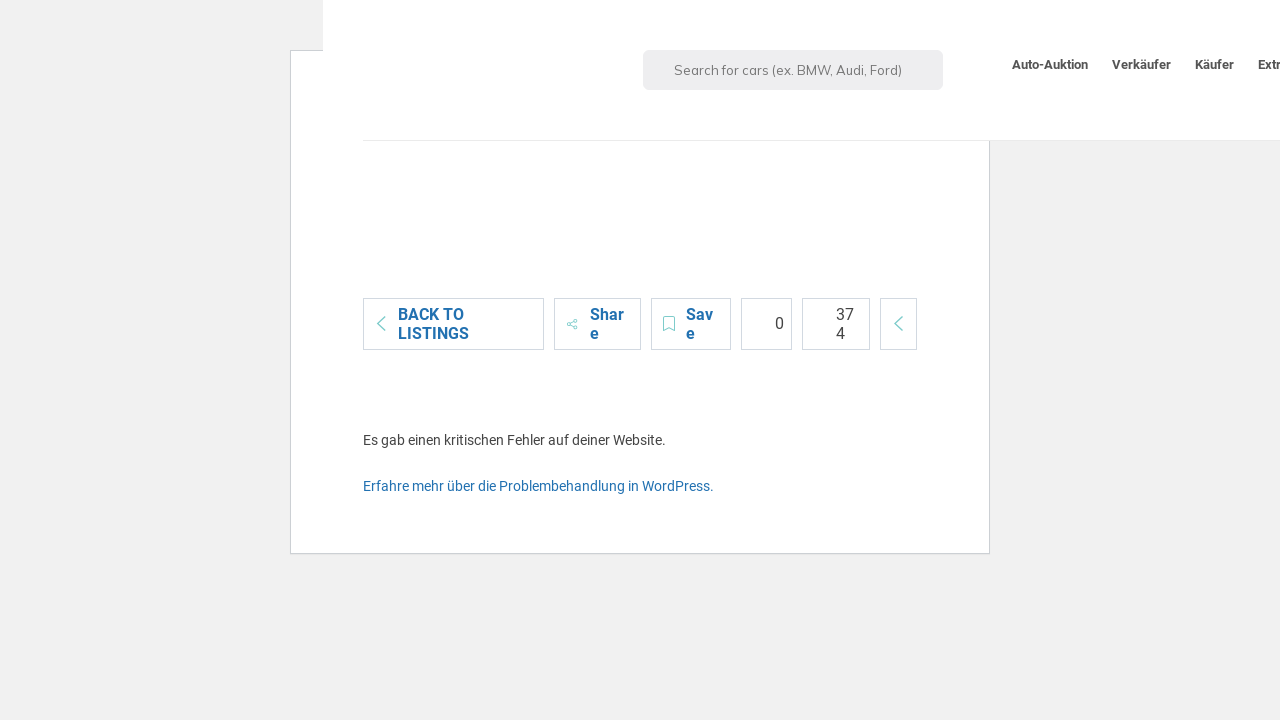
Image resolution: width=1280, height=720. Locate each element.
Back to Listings (421, 324)
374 (833, 324)
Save (687, 324)
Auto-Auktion (1050, 64)
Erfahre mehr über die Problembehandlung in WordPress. (538, 486)
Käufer (1214, 64)
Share (594, 324)
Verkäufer (1141, 64)
